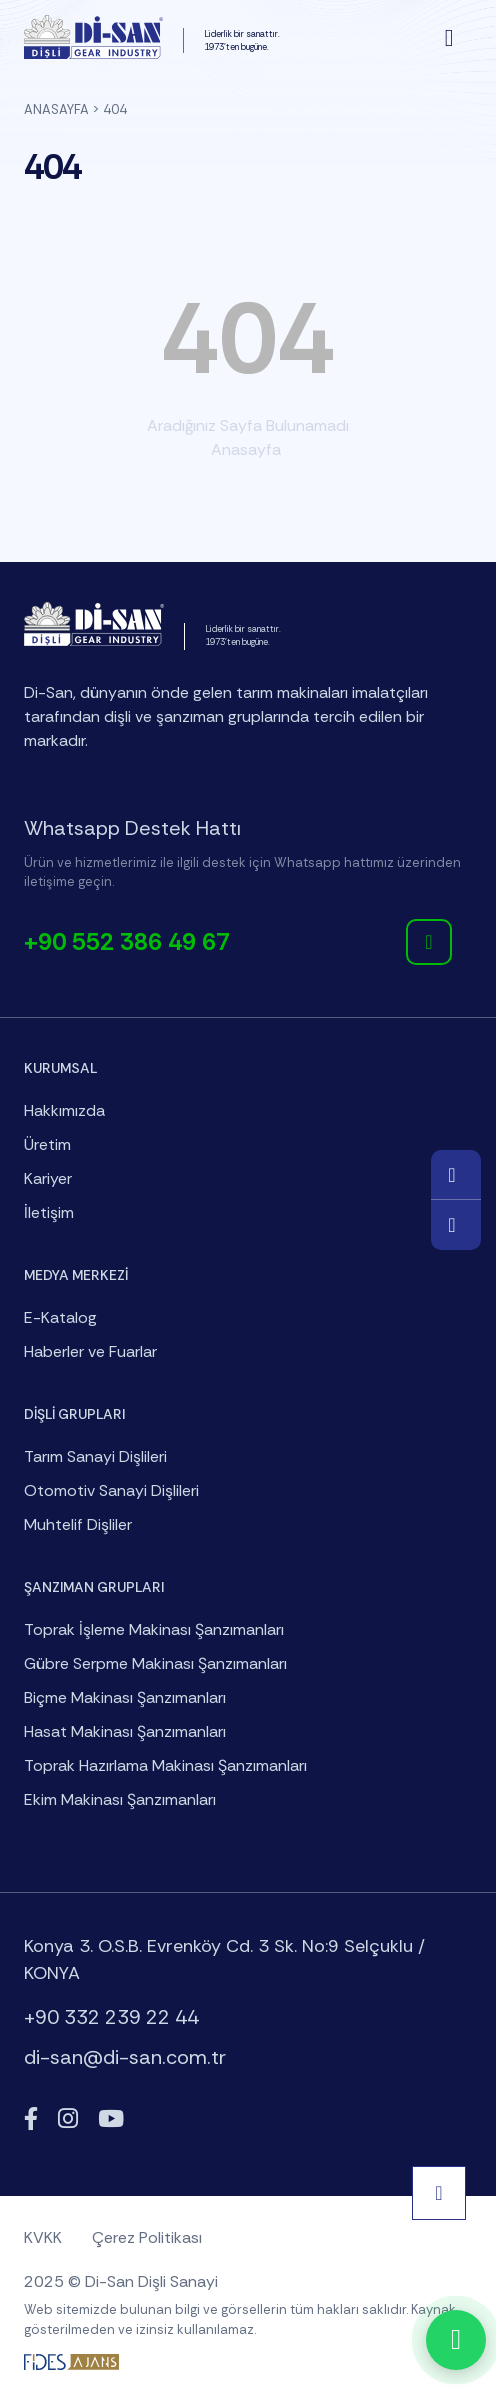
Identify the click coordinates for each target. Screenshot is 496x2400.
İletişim (49, 1212)
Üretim (47, 1144)
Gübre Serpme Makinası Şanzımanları (155, 1663)
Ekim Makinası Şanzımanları (120, 1799)
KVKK (43, 2237)
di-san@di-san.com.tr (125, 2057)
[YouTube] (111, 2119)
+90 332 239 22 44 (111, 2017)
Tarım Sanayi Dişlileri (95, 1456)
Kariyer (48, 1178)
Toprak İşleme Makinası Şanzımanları (154, 1629)
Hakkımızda (64, 1110)
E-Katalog (60, 1317)
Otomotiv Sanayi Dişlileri (111, 1490)
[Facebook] (31, 2119)
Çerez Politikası (147, 2237)
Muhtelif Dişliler (78, 1524)
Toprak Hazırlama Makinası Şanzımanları (165, 1765)
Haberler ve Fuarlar (90, 1351)
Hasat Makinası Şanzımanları (125, 1731)
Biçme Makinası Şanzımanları (125, 1697)
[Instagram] (68, 2119)
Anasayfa (56, 109)
